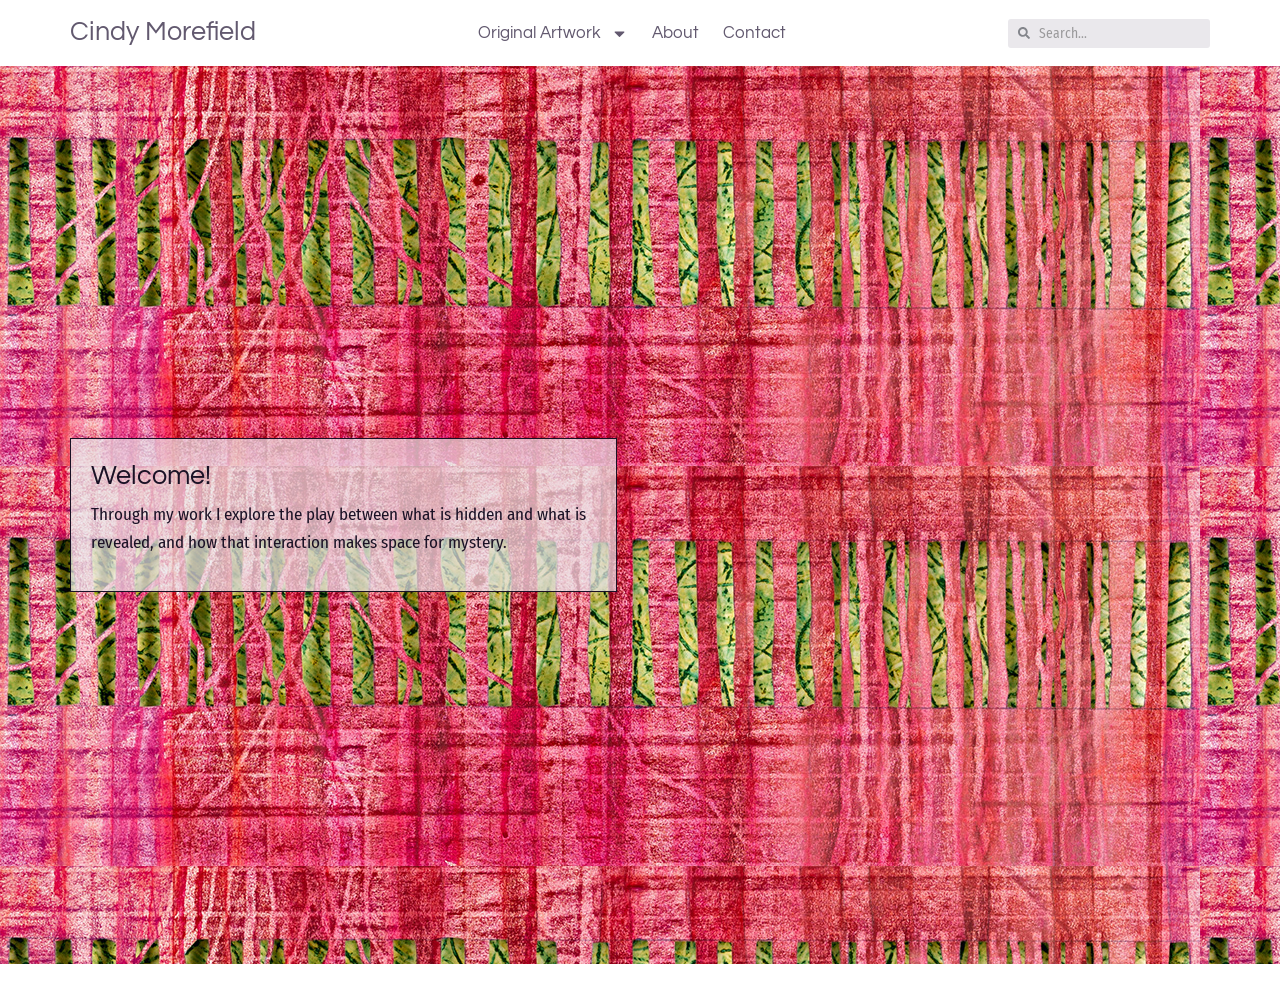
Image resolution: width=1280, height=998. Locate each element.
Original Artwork (553, 33)
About (675, 33)
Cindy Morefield (163, 32)
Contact (754, 33)
